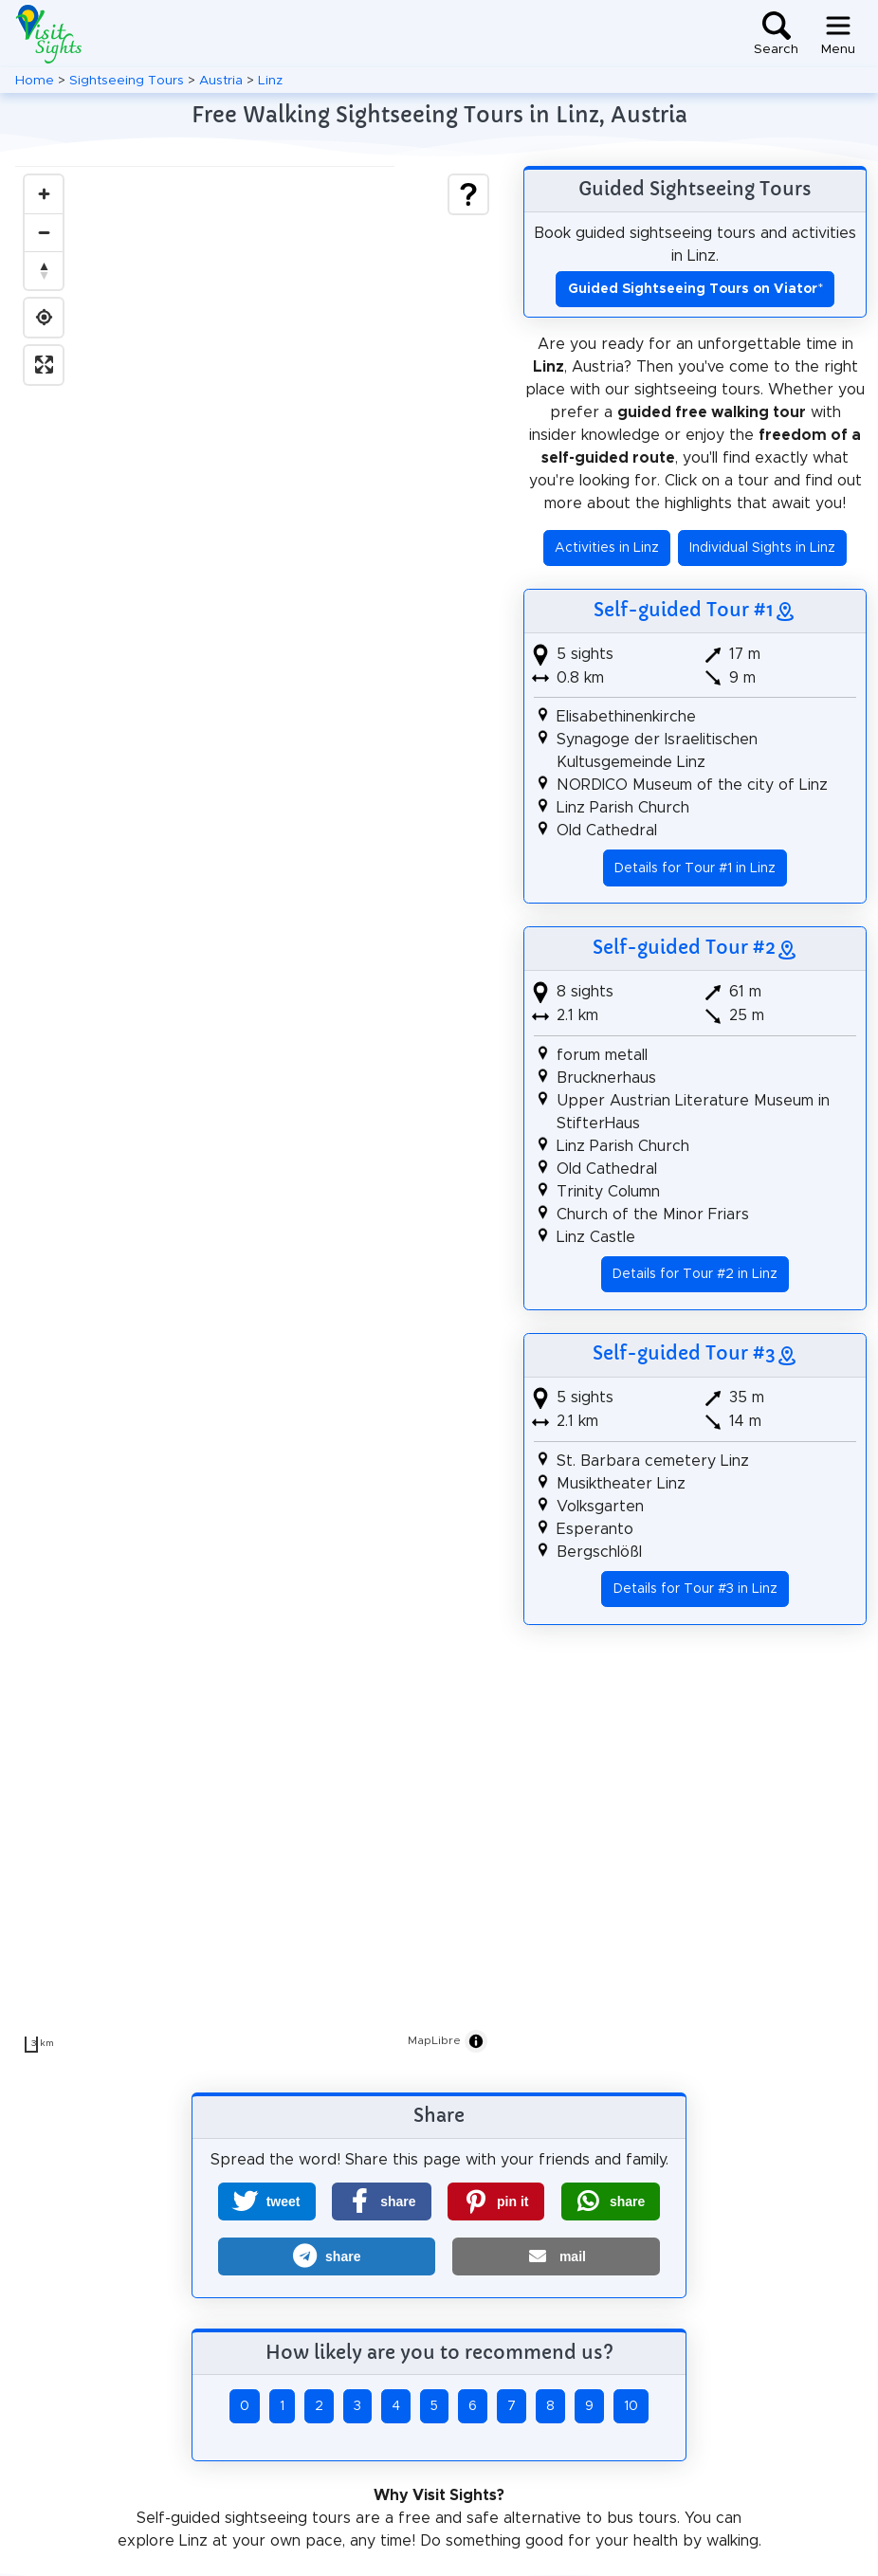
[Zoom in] (44, 194)
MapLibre (434, 2040)
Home (34, 80)
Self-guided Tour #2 (684, 947)
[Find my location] (44, 318)
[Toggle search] (776, 34)
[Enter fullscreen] (44, 365)
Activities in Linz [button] (607, 548)
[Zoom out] (44, 232)
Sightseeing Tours (126, 80)
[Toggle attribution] (476, 2041)
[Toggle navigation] (838, 34)
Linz (270, 80)
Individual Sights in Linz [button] (762, 548)
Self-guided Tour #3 (684, 1353)
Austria (221, 80)
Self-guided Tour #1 (684, 609)
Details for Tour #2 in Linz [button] (695, 1274)
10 (631, 2406)
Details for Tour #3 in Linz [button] (695, 1589)
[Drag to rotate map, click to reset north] (44, 270)
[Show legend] (468, 194)
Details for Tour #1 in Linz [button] (695, 868)
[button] (267, 2201)
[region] (256, 1114)
